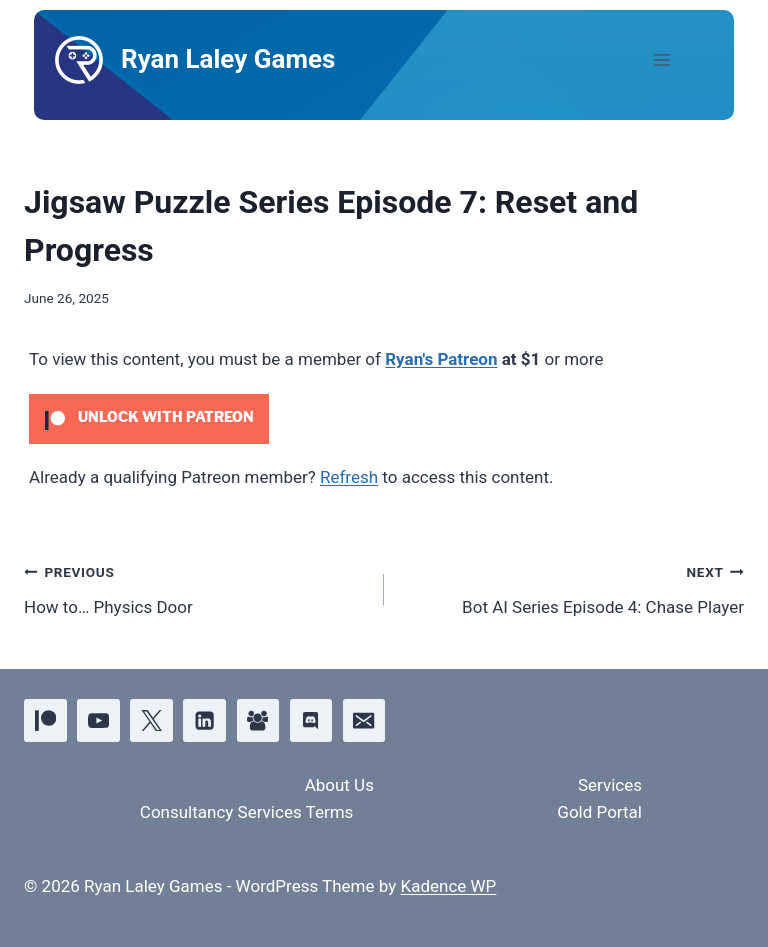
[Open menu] (679, 59)
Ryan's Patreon (441, 359)
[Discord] (311, 720)
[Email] (364, 720)
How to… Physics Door (195, 587)
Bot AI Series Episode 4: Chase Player (572, 587)
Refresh (349, 477)
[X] (151, 720)
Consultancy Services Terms (247, 812)
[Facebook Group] (258, 720)
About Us (339, 785)
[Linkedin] (204, 720)
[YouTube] (98, 720)
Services (610, 785)
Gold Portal (599, 812)
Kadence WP (448, 886)
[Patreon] (45, 720)
